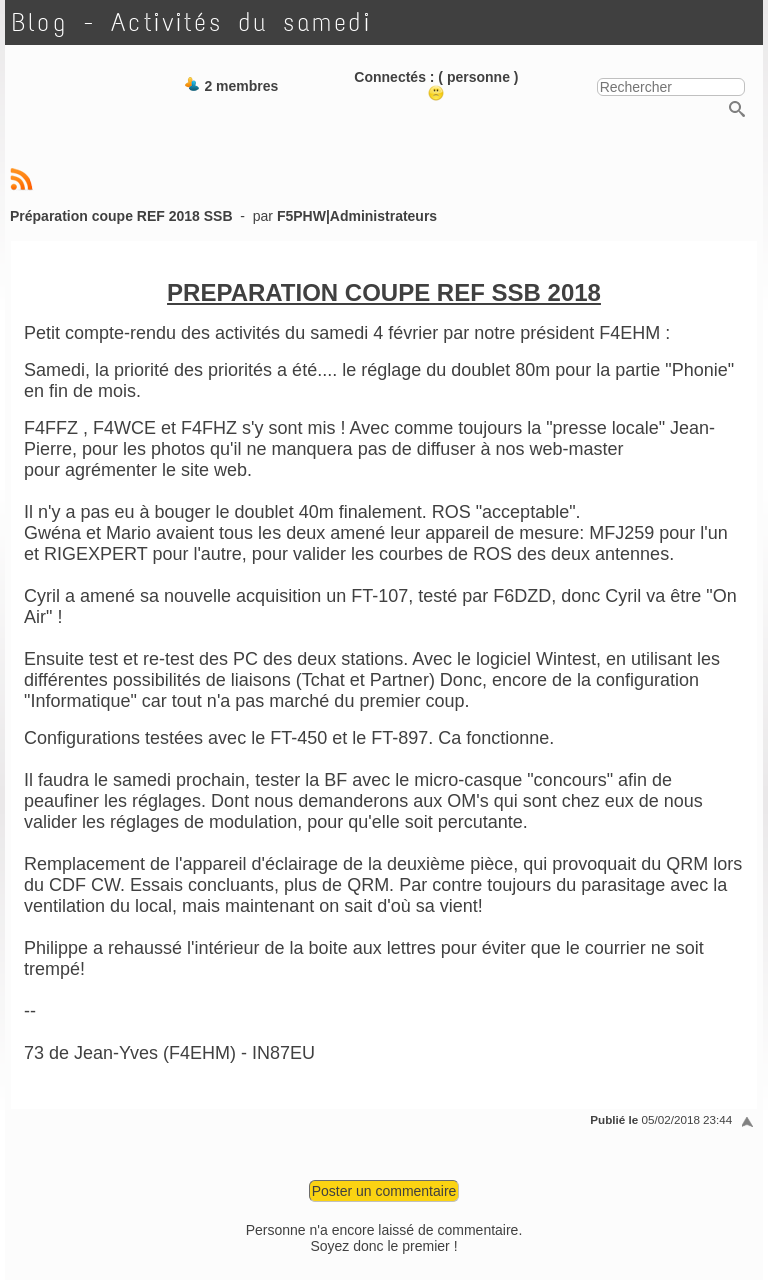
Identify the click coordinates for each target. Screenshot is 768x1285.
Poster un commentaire (384, 1191)
